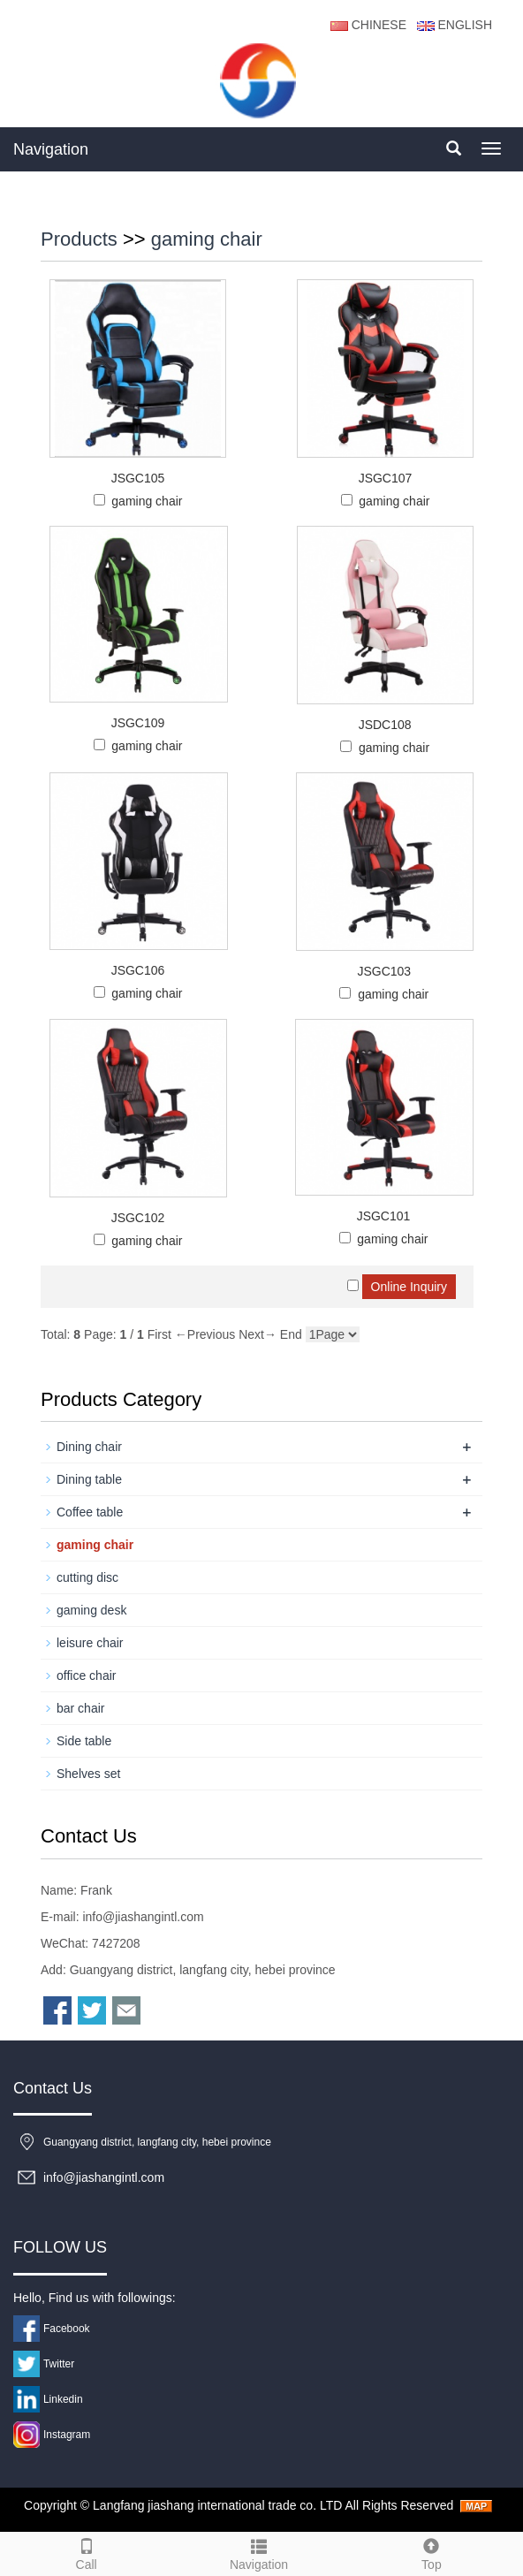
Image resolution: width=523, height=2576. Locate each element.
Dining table (89, 1479)
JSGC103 (384, 971)
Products (79, 239)
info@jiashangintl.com (142, 1917)
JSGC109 (138, 723)
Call (86, 2552)
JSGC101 (384, 1216)
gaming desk (91, 1610)
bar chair (80, 1708)
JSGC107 (386, 478)
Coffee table (90, 1512)
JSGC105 (138, 478)
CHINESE (368, 25)
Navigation (50, 149)
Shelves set (88, 1774)
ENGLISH (452, 25)
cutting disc (87, 1577)
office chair (86, 1675)
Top (431, 2552)
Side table (84, 1741)
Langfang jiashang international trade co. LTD (217, 2505)
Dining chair (89, 1447)
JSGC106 (138, 970)
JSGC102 (138, 1218)
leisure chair (90, 1643)
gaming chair (206, 239)
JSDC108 (385, 725)
